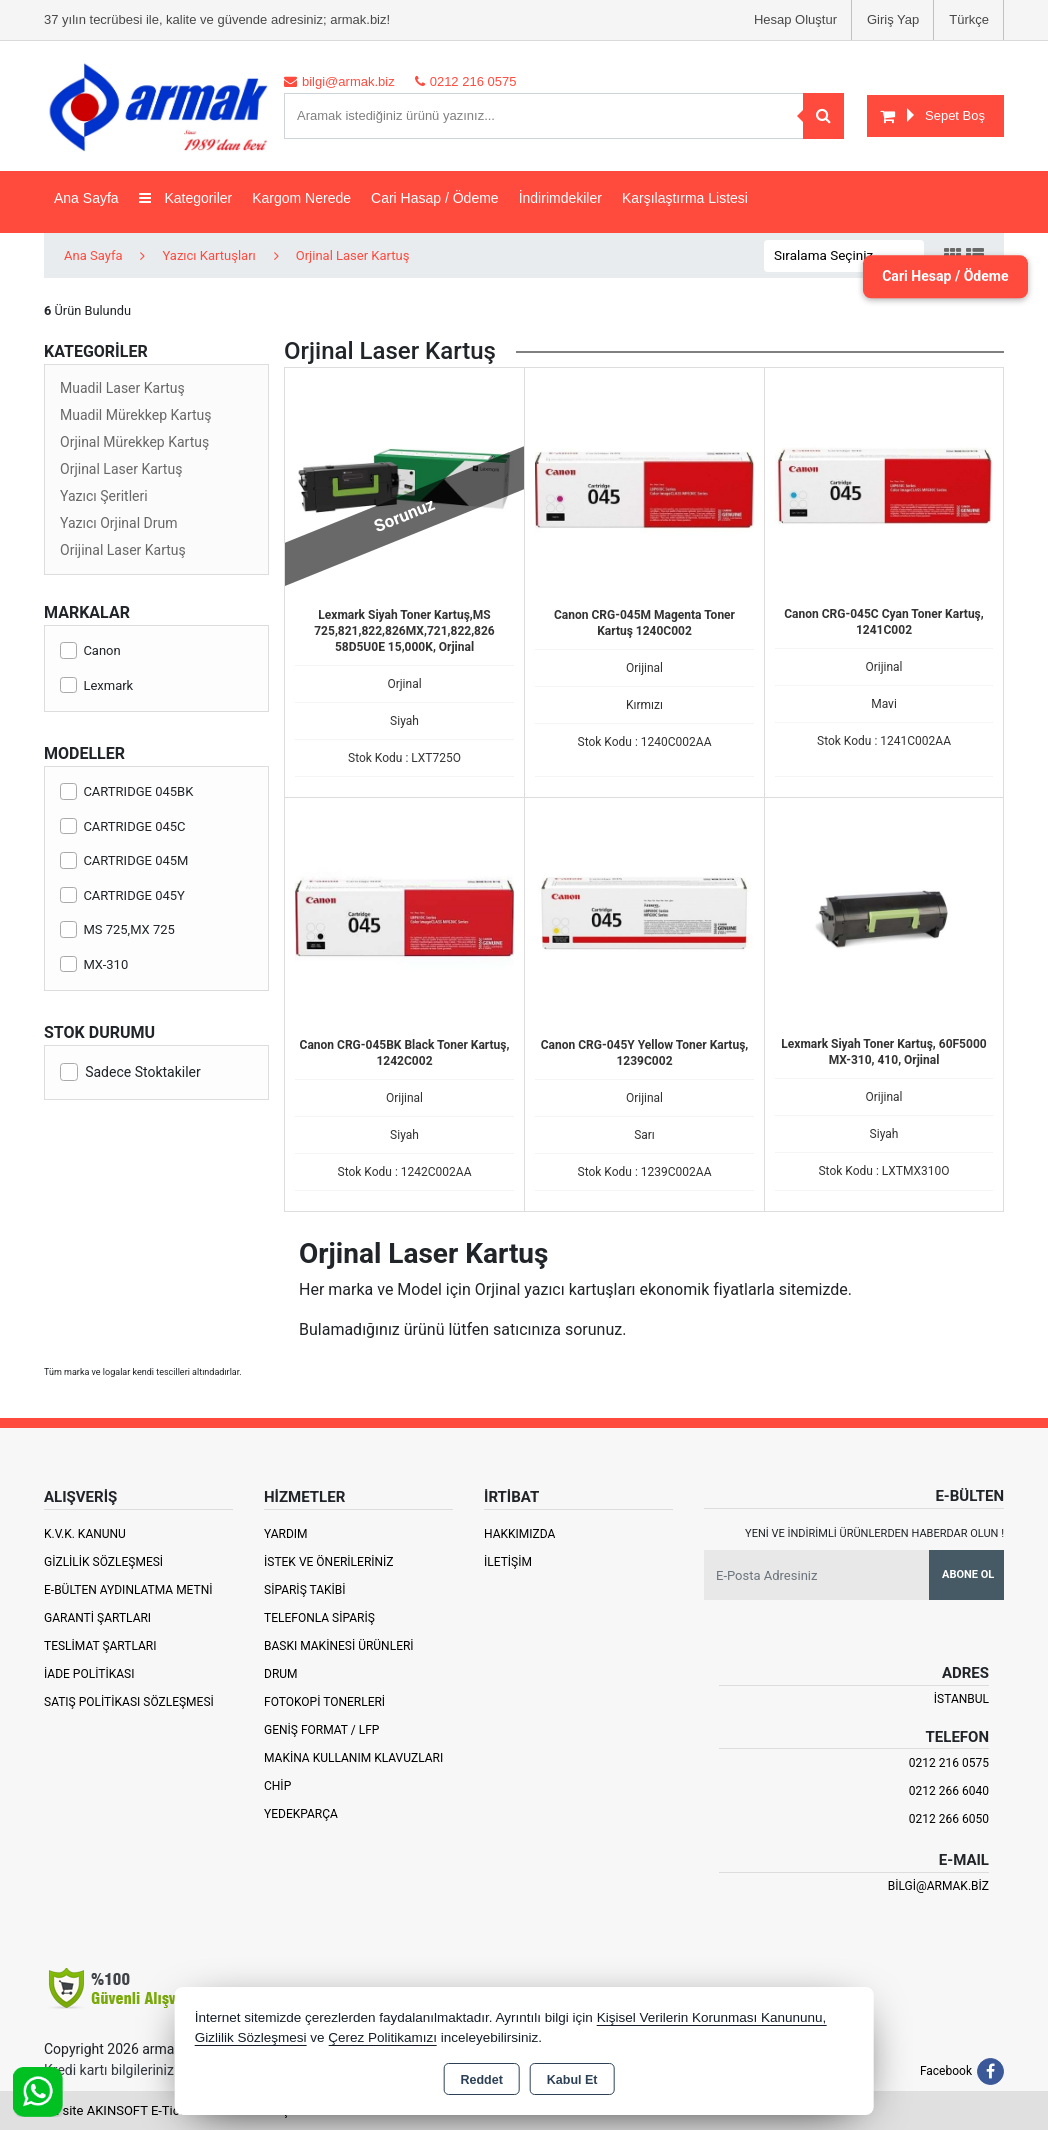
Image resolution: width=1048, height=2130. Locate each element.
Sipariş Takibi (305, 1590)
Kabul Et (572, 2080)
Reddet (481, 2080)
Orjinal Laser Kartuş (121, 469)
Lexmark (96, 685)
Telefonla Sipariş (319, 1618)
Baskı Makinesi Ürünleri (339, 1646)
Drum (281, 1674)
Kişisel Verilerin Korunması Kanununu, (712, 2017)
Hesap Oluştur (795, 19)
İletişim (508, 1562)
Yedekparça (301, 1814)
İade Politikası (89, 1674)
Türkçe (969, 19)
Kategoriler (186, 198)
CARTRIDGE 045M (124, 860)
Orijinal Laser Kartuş (123, 550)
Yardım (286, 1534)
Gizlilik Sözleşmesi (103, 1562)
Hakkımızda (519, 1534)
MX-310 (94, 964)
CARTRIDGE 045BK (126, 791)
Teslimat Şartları (100, 1646)
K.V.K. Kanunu (85, 1534)
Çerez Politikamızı (382, 2037)
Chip (277, 1786)
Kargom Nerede (301, 198)
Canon (90, 650)
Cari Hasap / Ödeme (435, 198)
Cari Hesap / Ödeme (927, 276)
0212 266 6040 (949, 1791)
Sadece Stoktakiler (130, 1072)
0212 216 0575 (949, 1763)
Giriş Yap (893, 19)
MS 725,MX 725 (117, 929)
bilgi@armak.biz (938, 1886)
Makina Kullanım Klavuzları (353, 1758)
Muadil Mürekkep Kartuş (136, 415)
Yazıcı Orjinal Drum (118, 523)
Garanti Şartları (97, 1618)
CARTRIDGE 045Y (122, 895)
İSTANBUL (961, 1699)
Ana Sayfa (86, 198)
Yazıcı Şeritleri (104, 496)
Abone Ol (968, 1574)
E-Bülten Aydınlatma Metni (128, 1590)
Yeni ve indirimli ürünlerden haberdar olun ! (874, 1533)
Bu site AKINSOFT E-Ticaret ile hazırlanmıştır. (173, 2110)
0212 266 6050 (949, 1819)
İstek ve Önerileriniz (329, 1562)
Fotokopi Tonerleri (324, 1702)
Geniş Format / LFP (321, 1730)
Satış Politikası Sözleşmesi (129, 1702)
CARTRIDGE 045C (123, 826)
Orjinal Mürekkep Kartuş (134, 442)
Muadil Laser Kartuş (122, 388)
